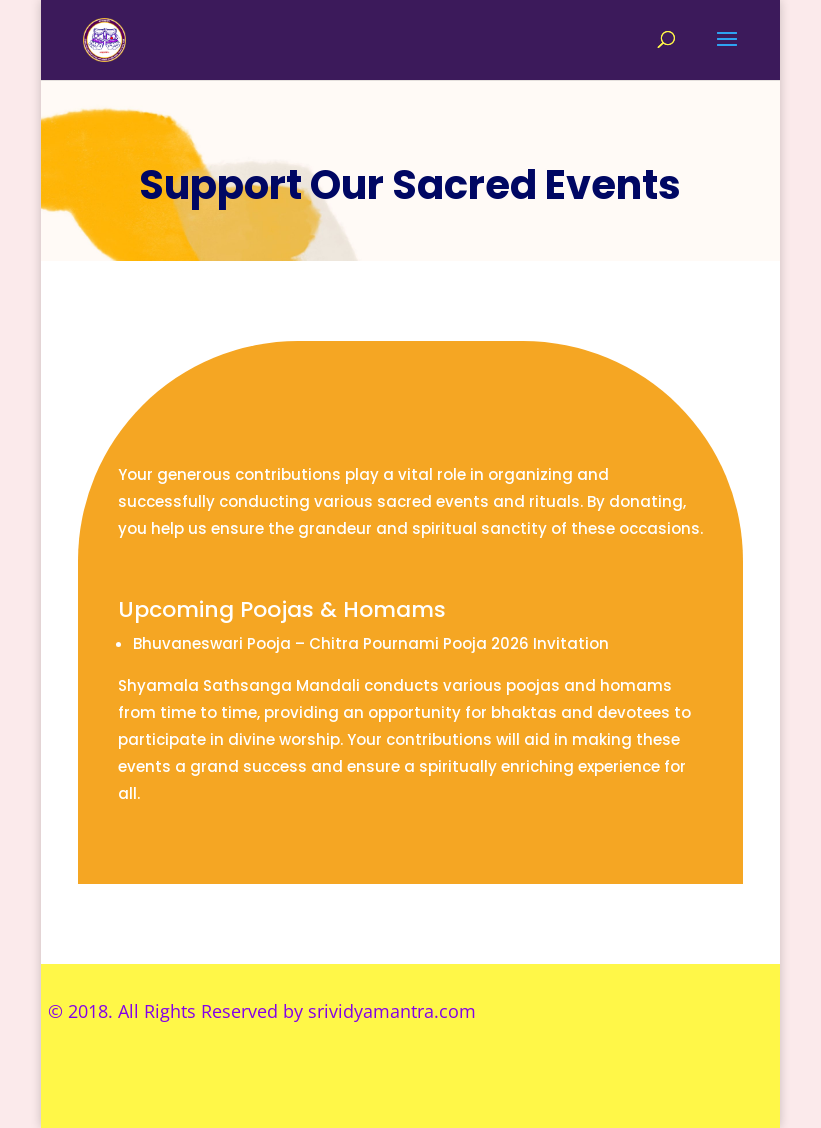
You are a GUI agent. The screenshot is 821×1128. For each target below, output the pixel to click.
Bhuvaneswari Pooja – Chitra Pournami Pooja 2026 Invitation (371, 643)
